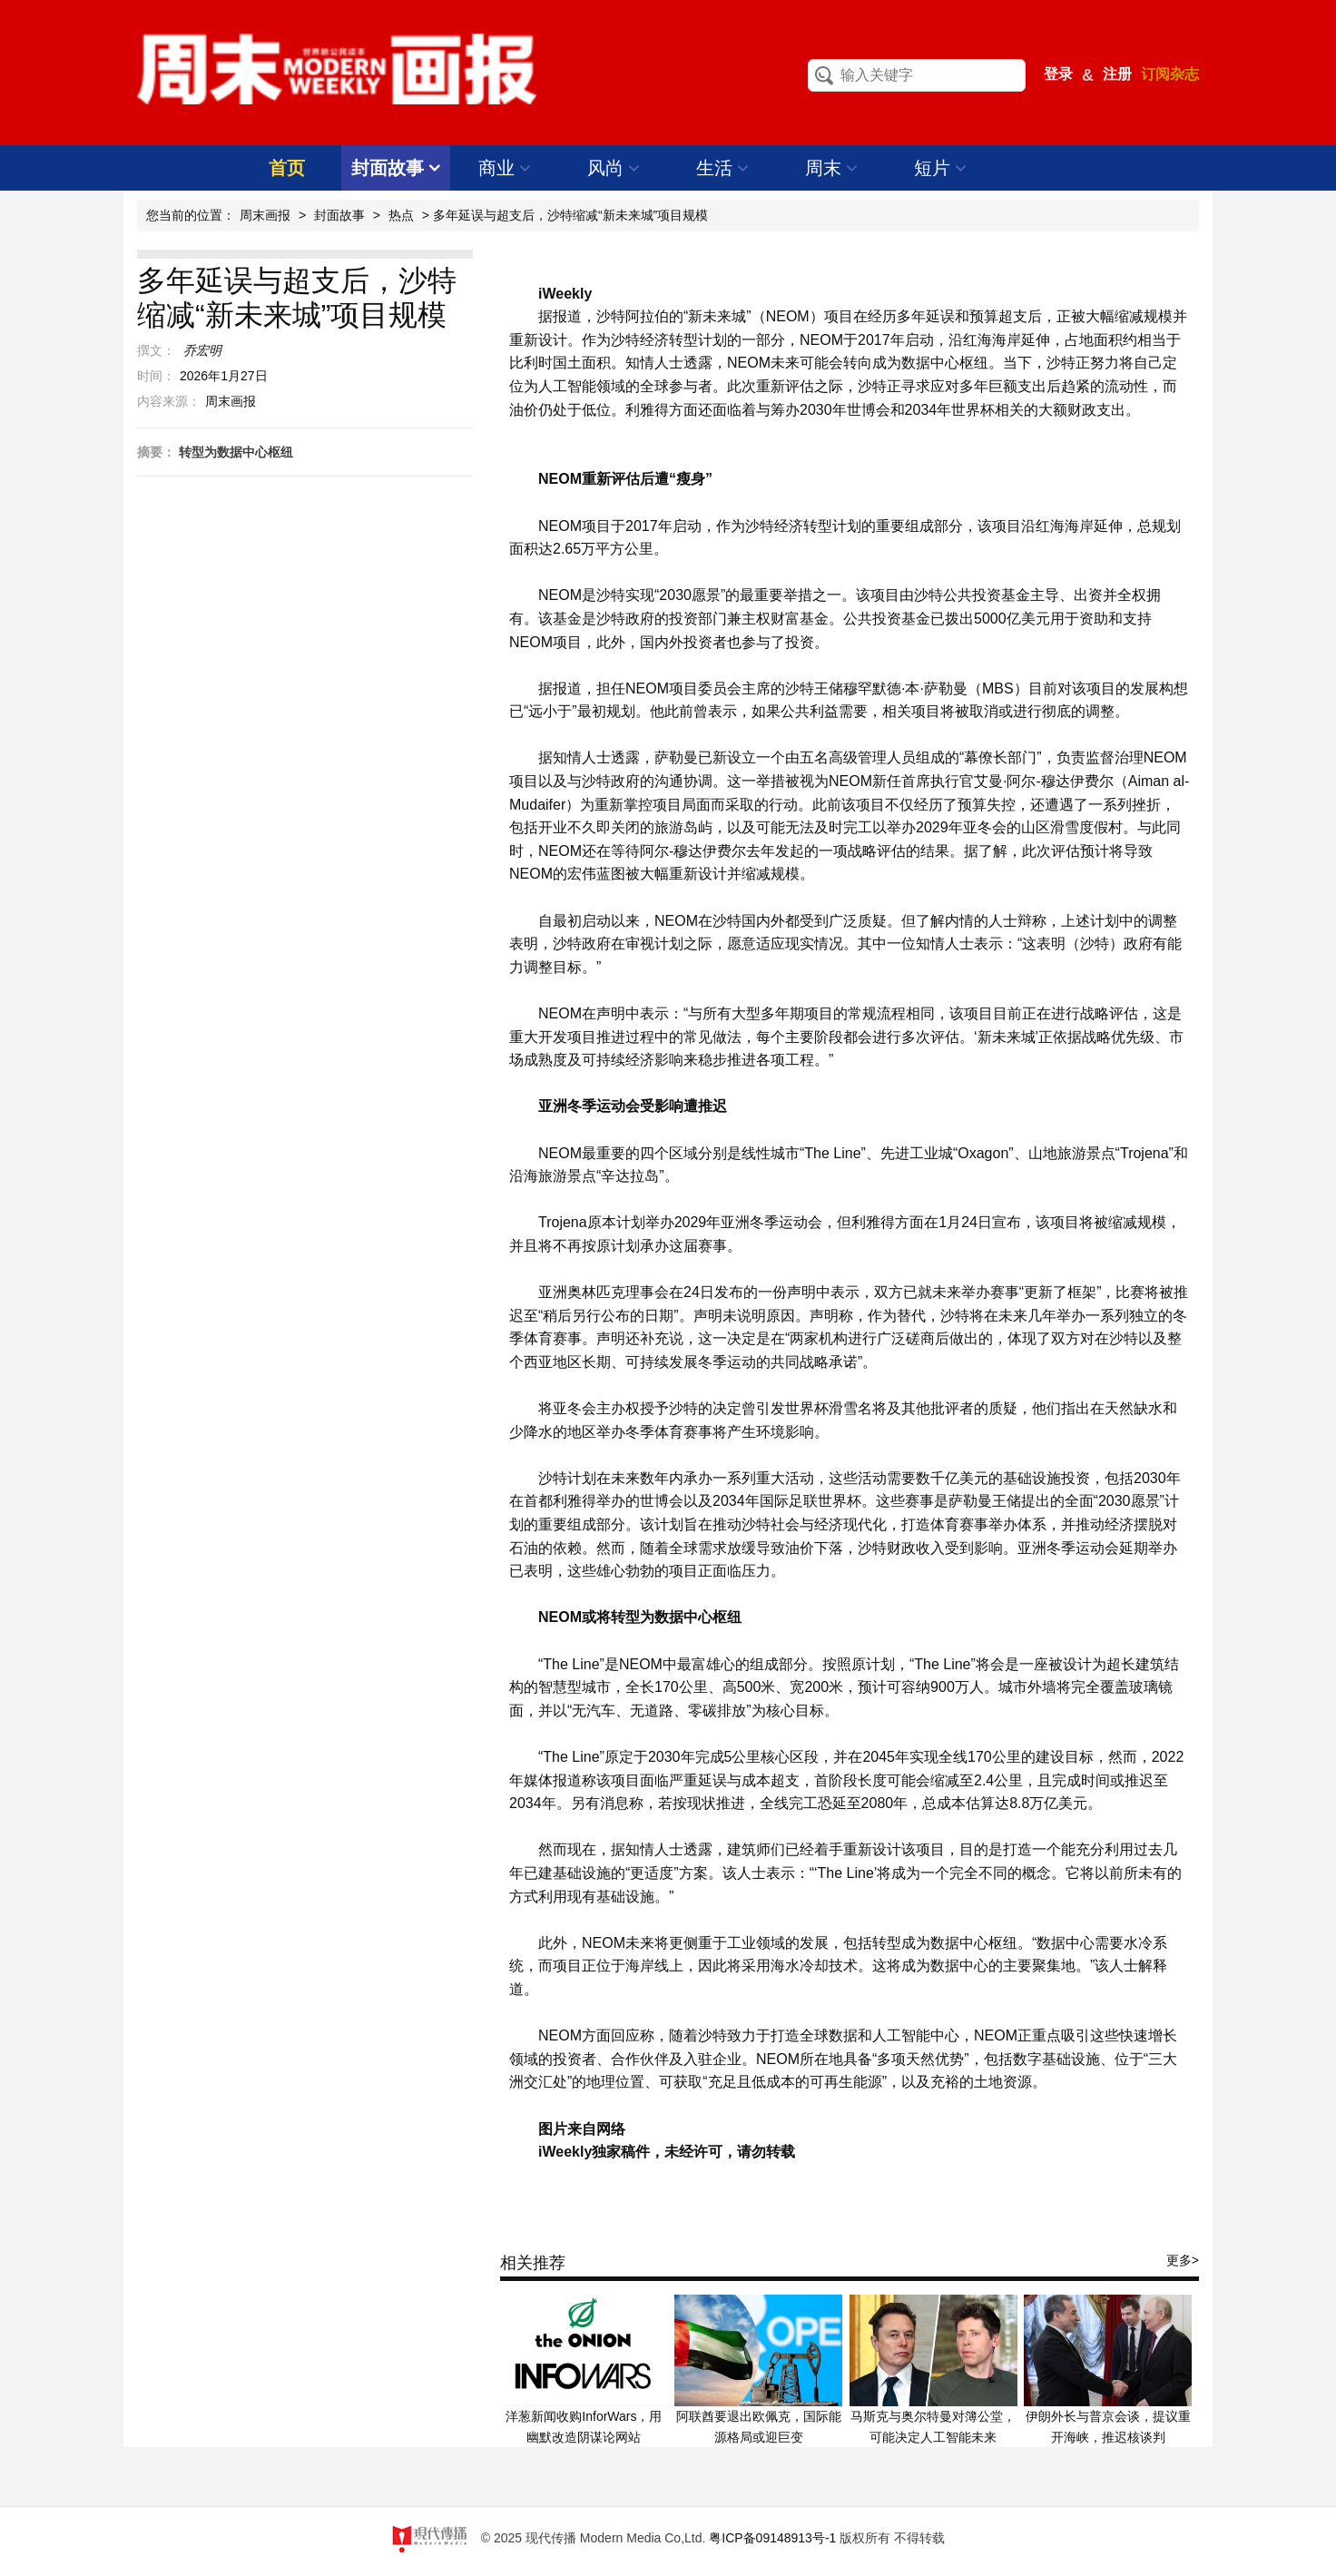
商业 (505, 168)
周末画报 (265, 215)
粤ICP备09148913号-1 (772, 2538)
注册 (1117, 74)
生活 (723, 168)
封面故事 (396, 168)
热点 (401, 215)
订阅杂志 (1170, 74)
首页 (287, 168)
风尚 (614, 168)
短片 (941, 168)
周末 (832, 168)
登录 (1058, 74)
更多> (1182, 2260)
